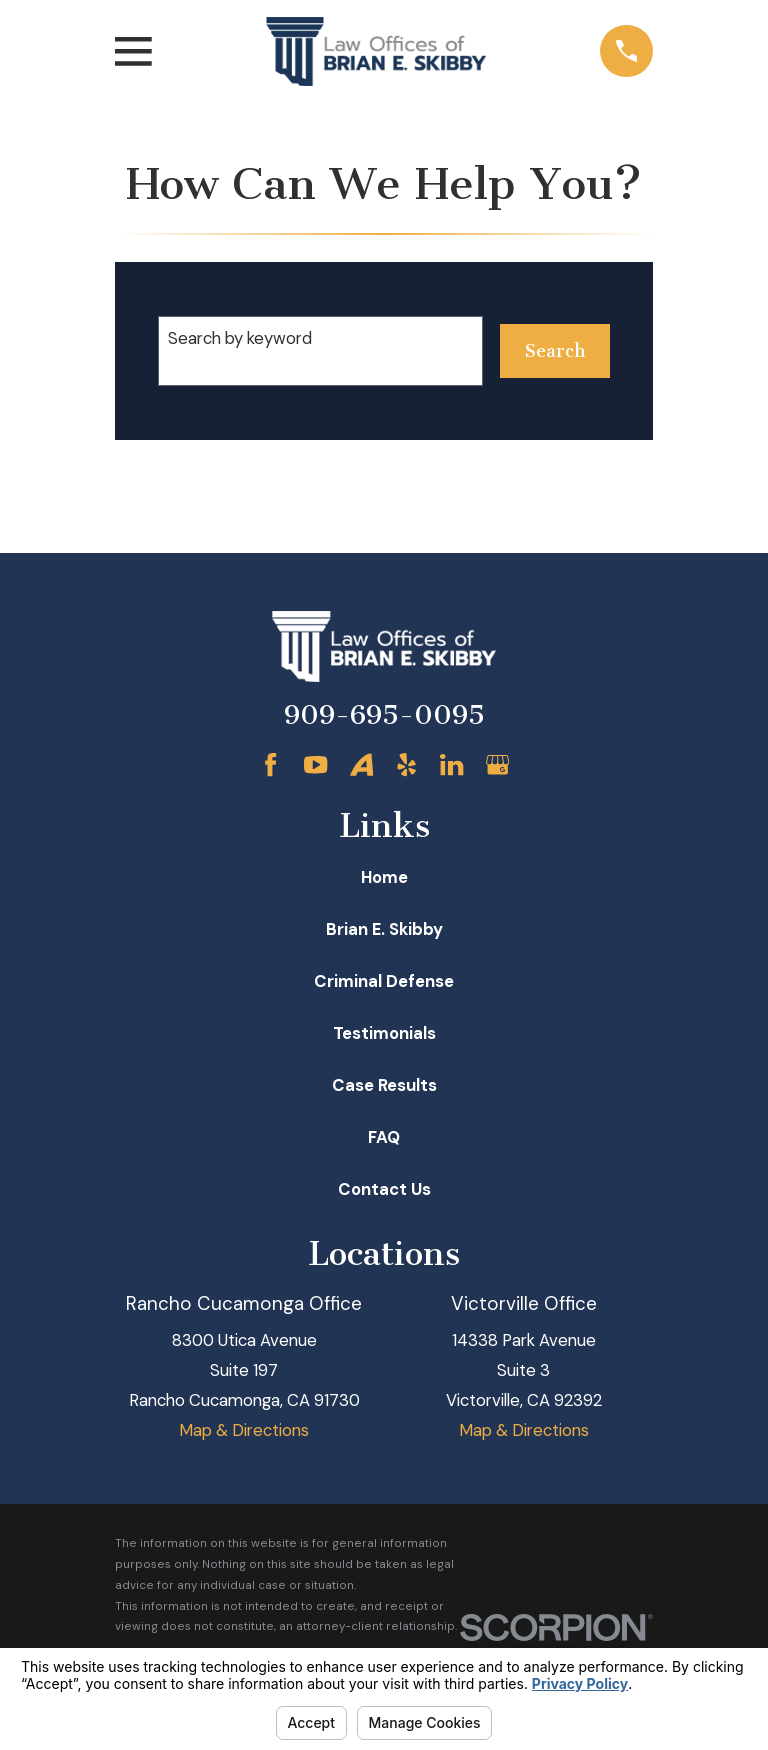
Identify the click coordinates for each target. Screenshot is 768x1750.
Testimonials (384, 1033)
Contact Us (384, 1189)
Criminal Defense (384, 981)
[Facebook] (270, 764)
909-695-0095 (384, 715)
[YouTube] (315, 764)
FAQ (384, 1137)
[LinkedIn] (451, 764)
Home (384, 877)
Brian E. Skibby (384, 929)
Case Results (384, 1085)
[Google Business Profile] (497, 764)
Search (555, 351)
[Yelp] (406, 764)
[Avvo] (361, 764)
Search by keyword (240, 338)
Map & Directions (244, 1430)
